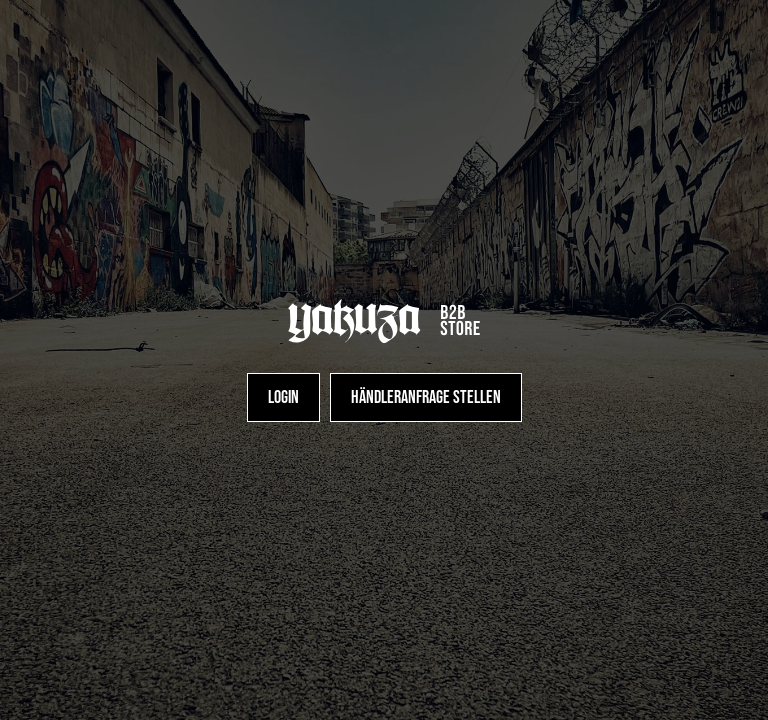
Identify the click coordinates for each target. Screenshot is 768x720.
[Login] (283, 397)
